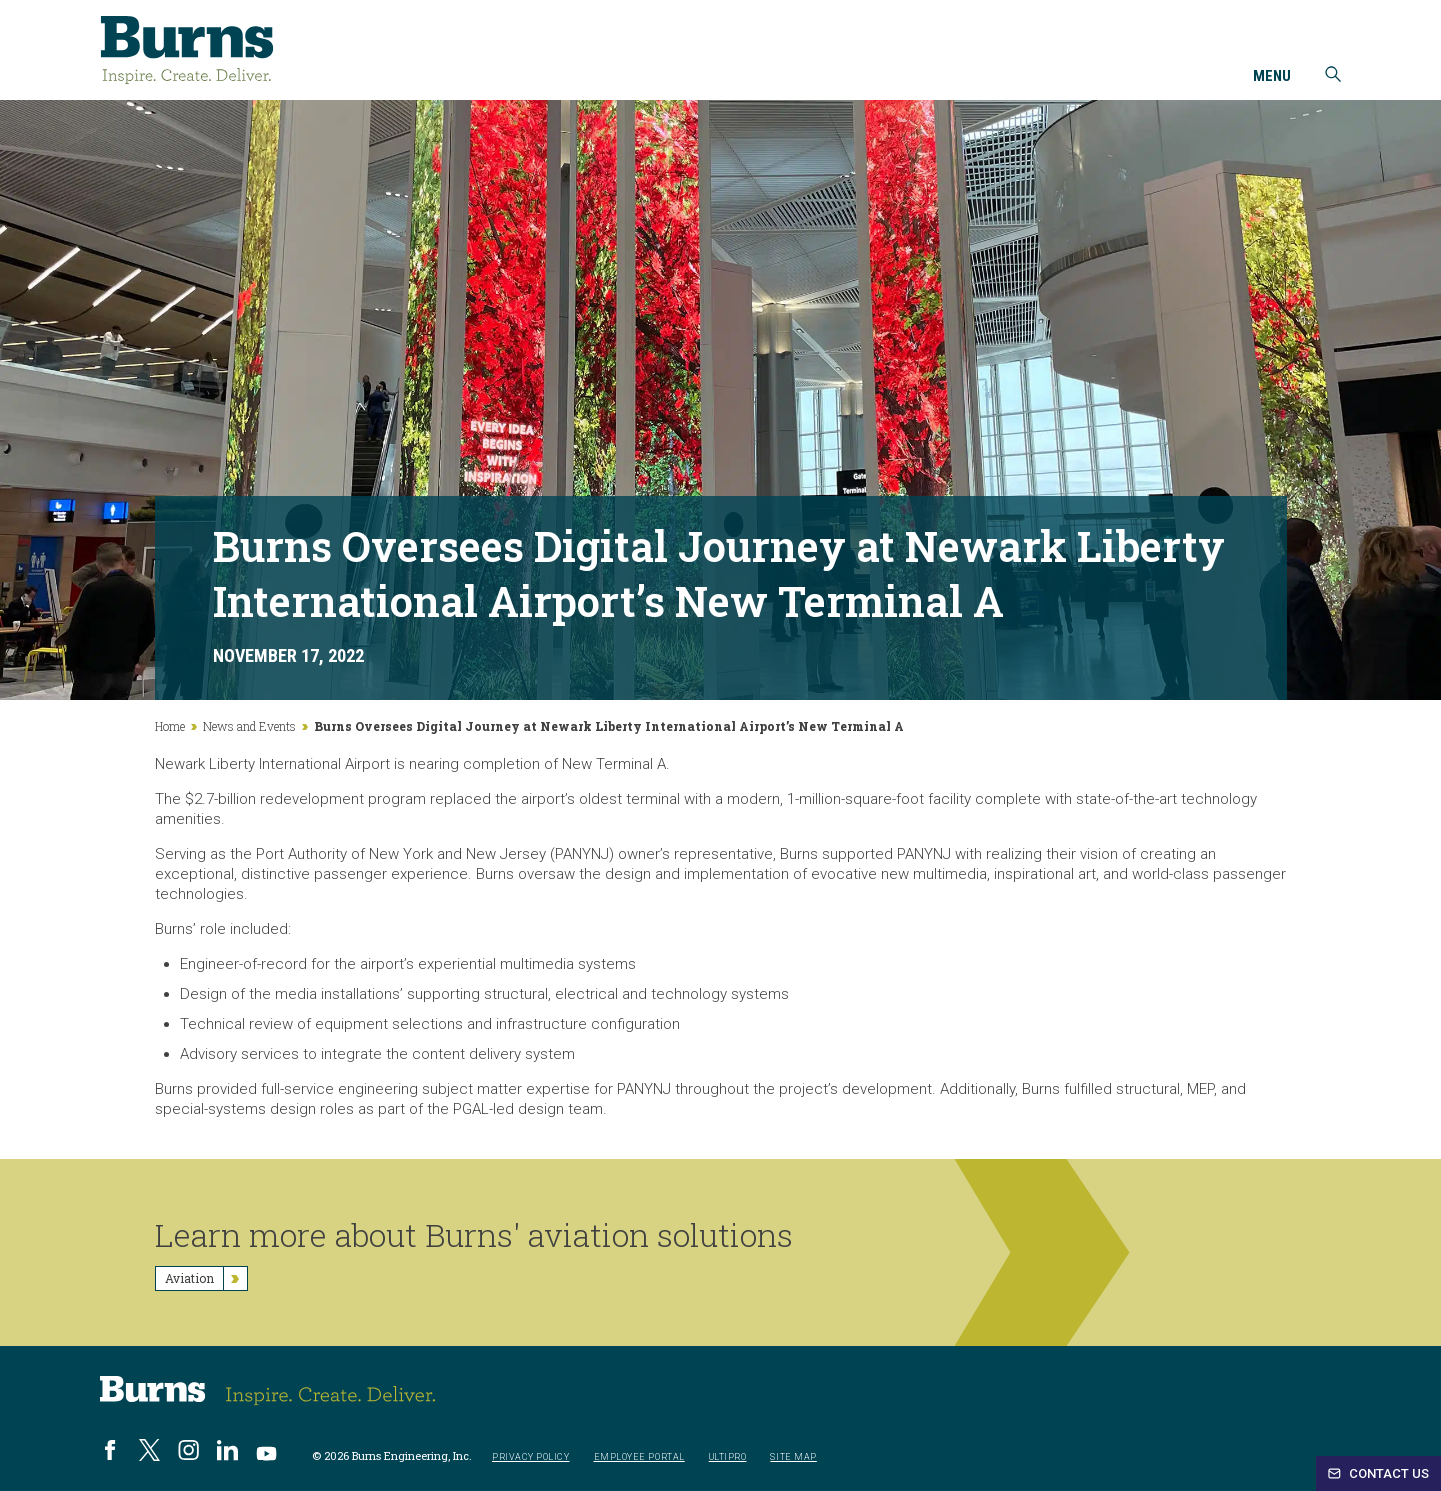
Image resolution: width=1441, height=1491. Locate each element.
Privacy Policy (531, 1457)
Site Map (793, 1457)
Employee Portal (639, 1457)
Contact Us (1378, 1473)
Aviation (206, 1278)
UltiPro (728, 1457)
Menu (1272, 77)
